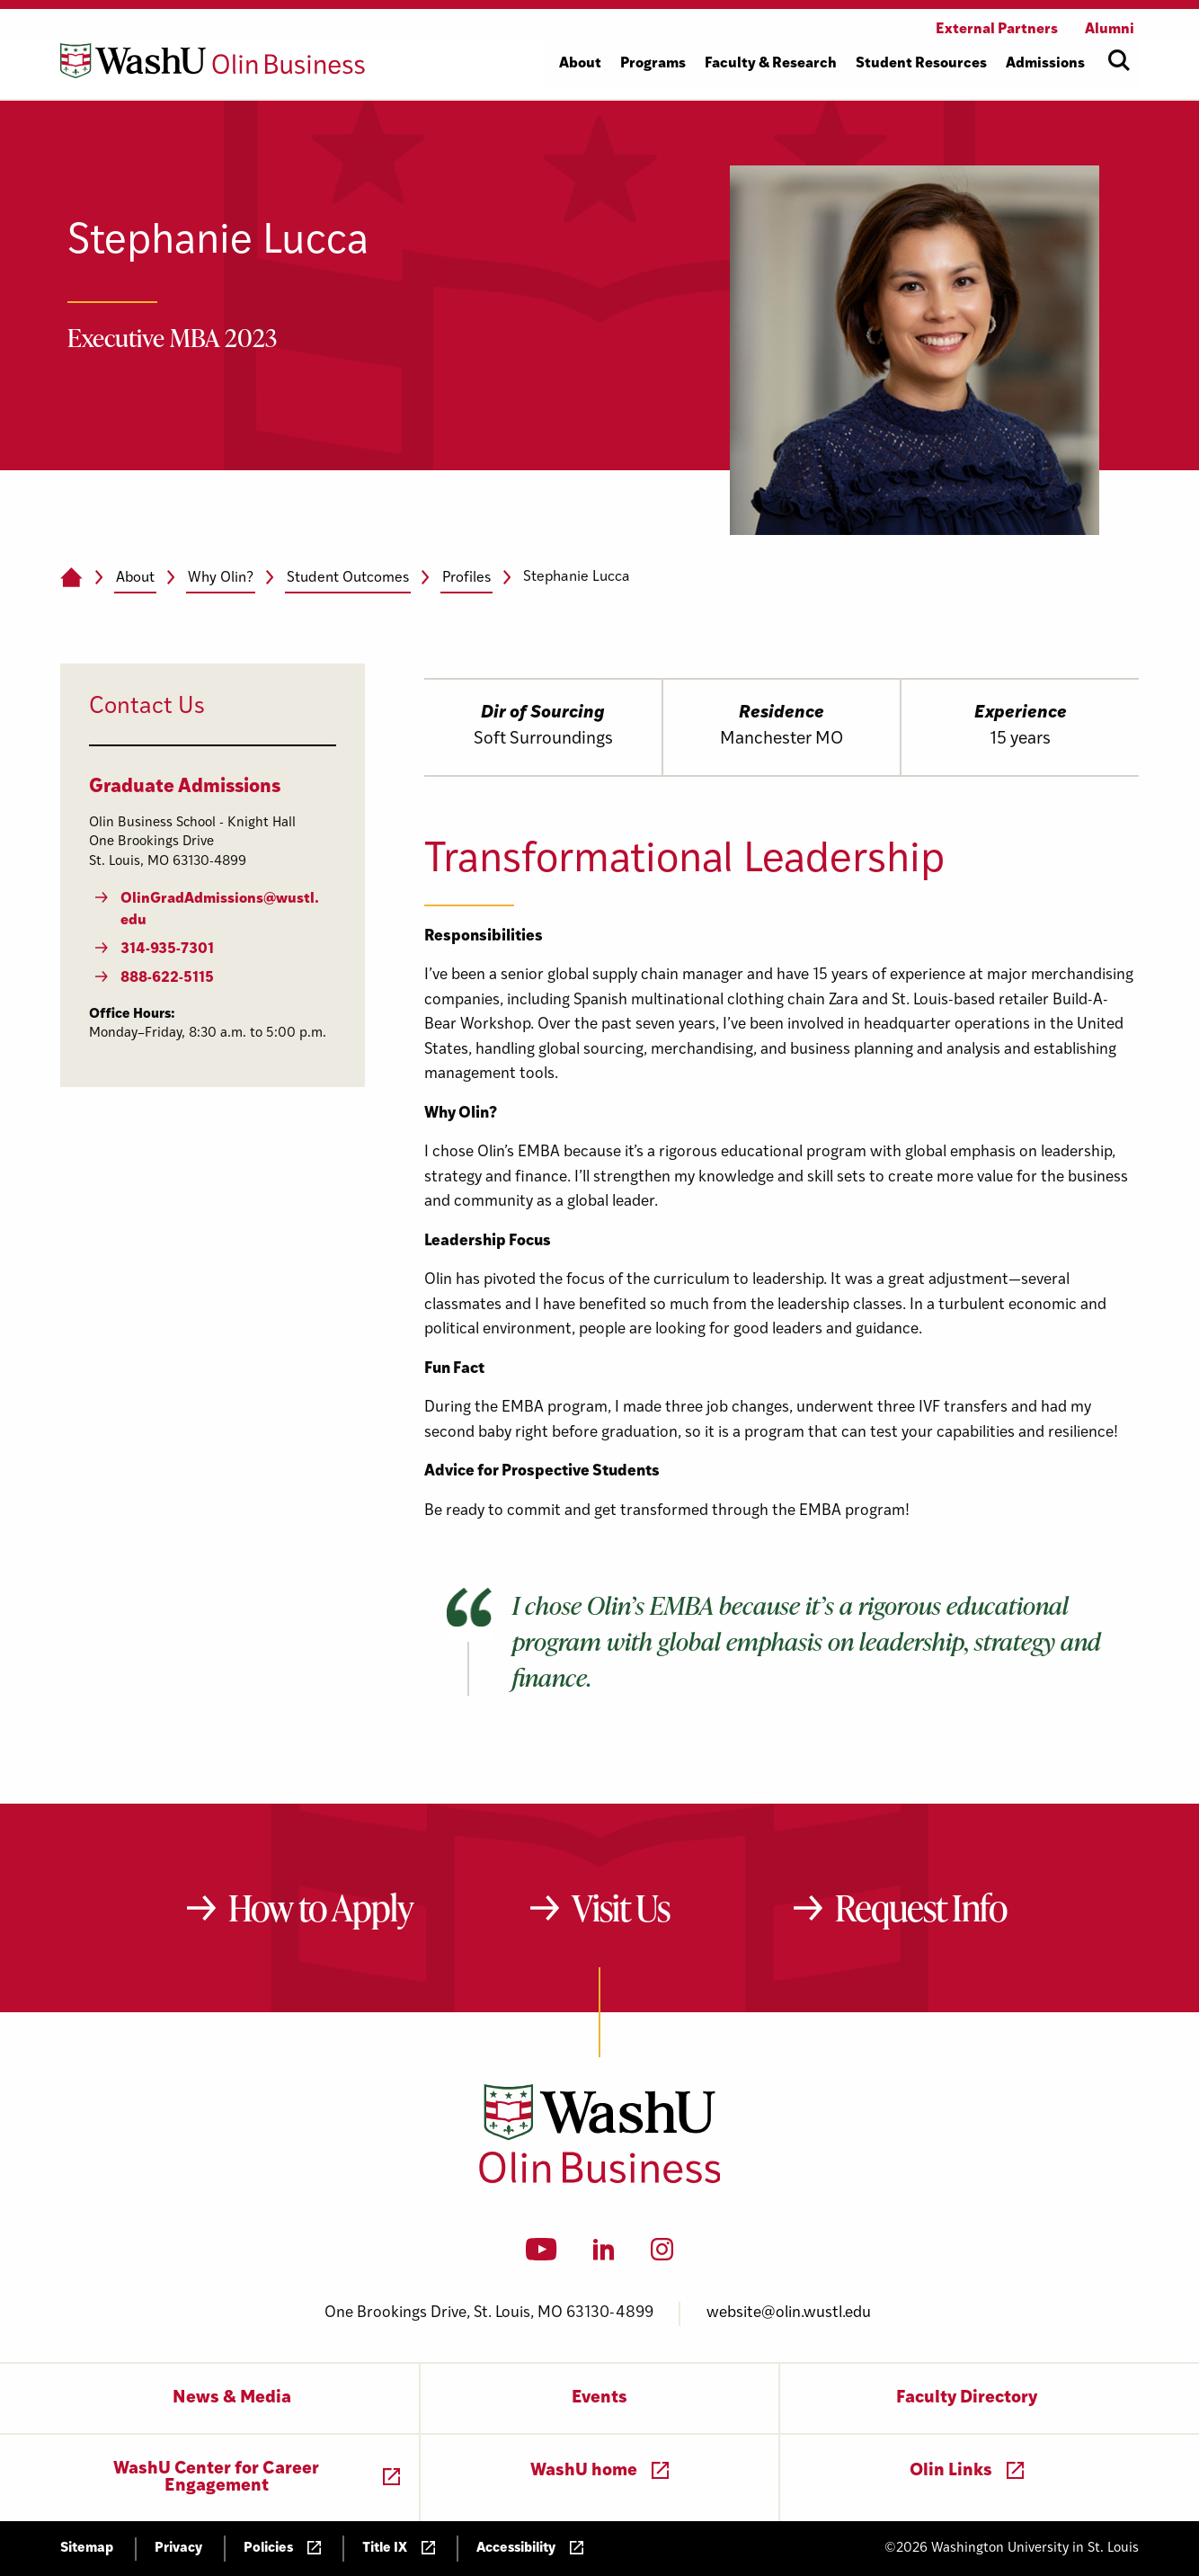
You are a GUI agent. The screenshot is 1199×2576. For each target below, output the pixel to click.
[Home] (71, 578)
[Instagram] (662, 2255)
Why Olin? (220, 578)
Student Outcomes (348, 578)
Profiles (466, 578)
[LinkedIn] (604, 2255)
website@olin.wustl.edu (788, 2313)
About (135, 578)
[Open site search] (1119, 60)
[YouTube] (541, 2255)
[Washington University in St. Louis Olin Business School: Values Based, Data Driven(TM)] (600, 2179)
